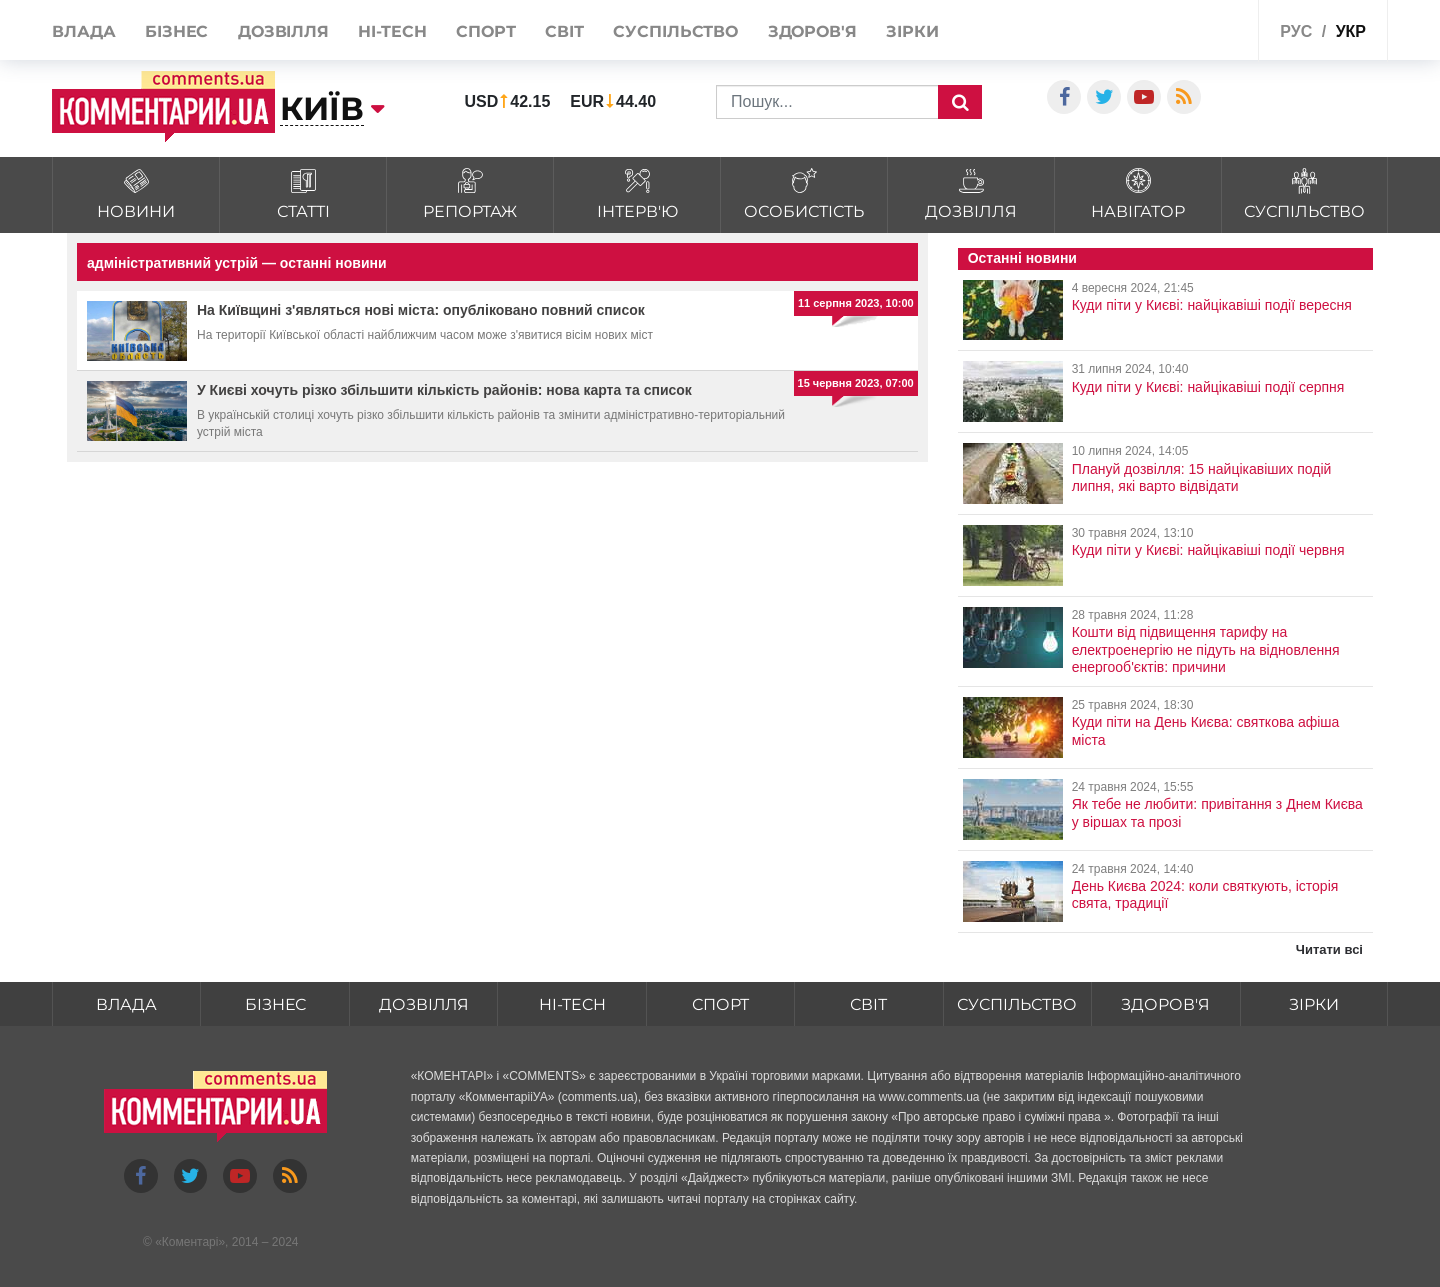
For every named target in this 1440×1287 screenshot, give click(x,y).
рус (1296, 31)
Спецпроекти (1194, 28)
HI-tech (392, 31)
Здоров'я (812, 31)
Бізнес (176, 31)
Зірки (912, 31)
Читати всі (1329, 949)
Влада (84, 31)
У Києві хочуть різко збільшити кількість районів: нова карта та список (444, 390)
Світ (564, 31)
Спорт (486, 31)
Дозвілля (283, 31)
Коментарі (190, 1243)
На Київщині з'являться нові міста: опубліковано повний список (421, 310)
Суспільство (675, 31)
